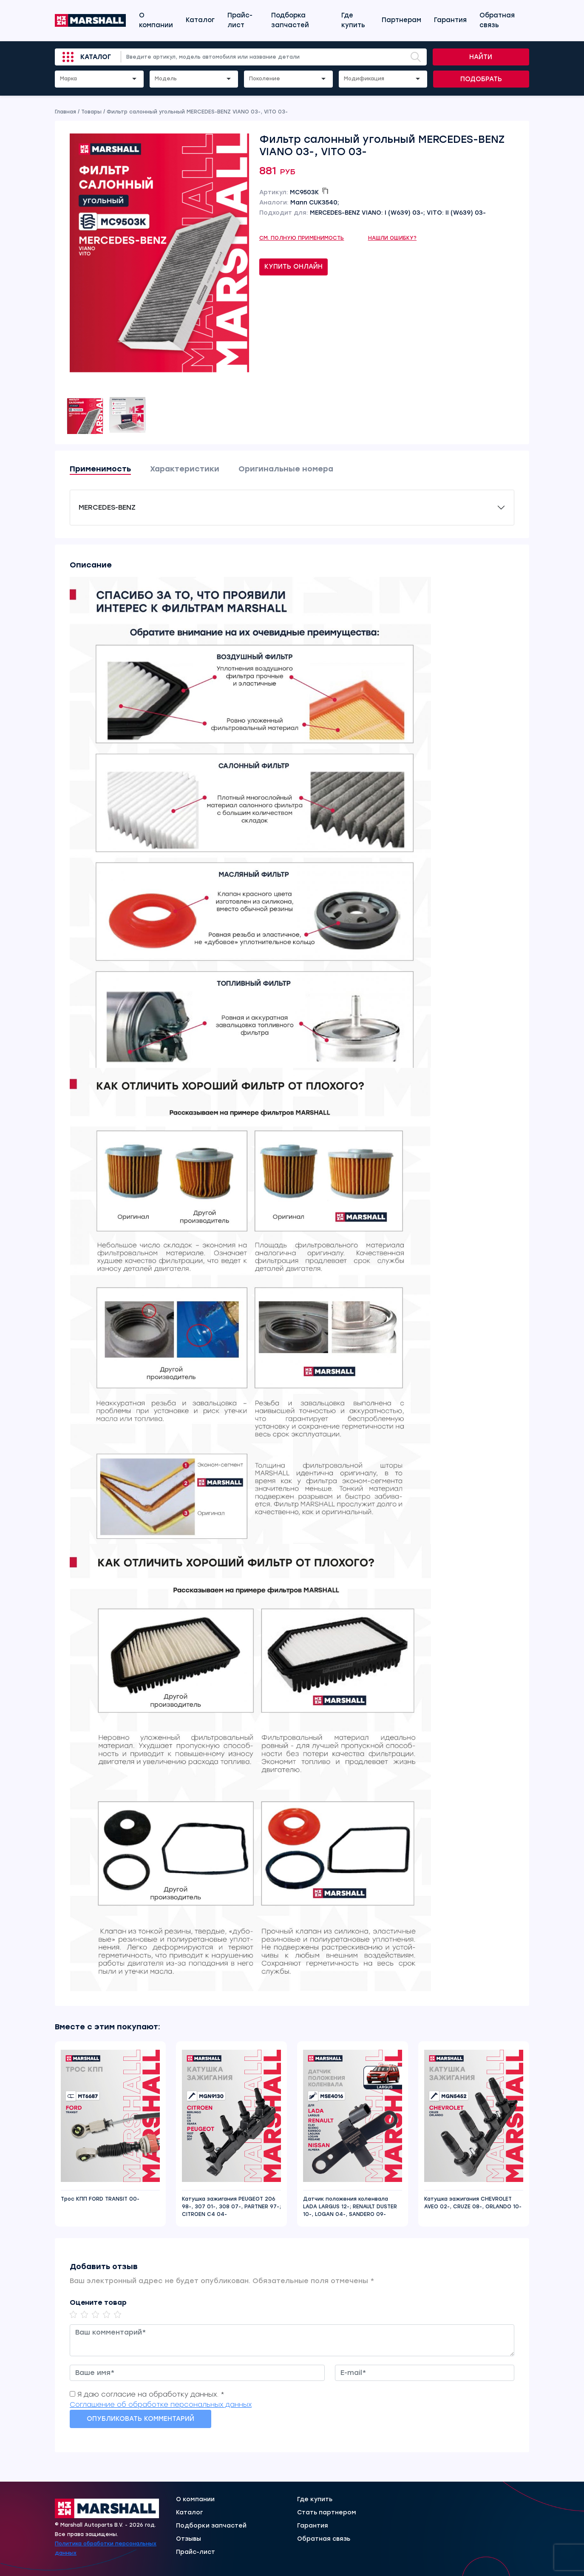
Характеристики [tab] (184, 469)
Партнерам (401, 20)
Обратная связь (497, 20)
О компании (156, 20)
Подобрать (481, 79)
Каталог (200, 20)
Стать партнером (326, 2513)
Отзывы (188, 2539)
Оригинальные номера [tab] (285, 469)
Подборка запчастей (290, 20)
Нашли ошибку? (392, 238)
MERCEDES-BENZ (107, 507)
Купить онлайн (293, 266)
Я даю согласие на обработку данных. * (150, 2394)
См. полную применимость (301, 238)
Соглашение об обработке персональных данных (161, 2404)
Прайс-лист (239, 20)
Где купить (353, 20)
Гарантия (450, 20)
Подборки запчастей (211, 2526)
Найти (480, 57)
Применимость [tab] (100, 469)
